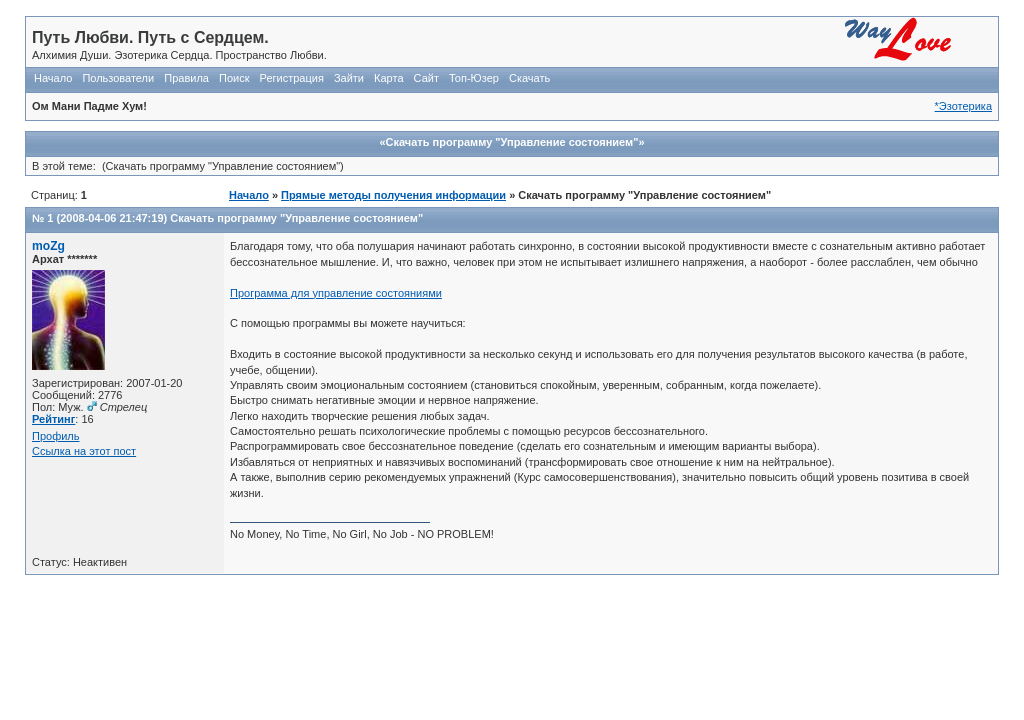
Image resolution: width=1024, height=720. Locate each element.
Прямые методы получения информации (393, 195)
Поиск (234, 78)
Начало (53, 78)
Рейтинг (53, 419)
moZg (48, 246)
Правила (186, 78)
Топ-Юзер (474, 78)
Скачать (529, 78)
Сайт (426, 78)
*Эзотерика (963, 106)
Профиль (56, 436)
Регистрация (292, 78)
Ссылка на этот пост (84, 451)
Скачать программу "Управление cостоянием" (296, 218)
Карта (388, 78)
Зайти (349, 78)
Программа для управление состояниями (336, 293)
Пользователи (118, 78)
